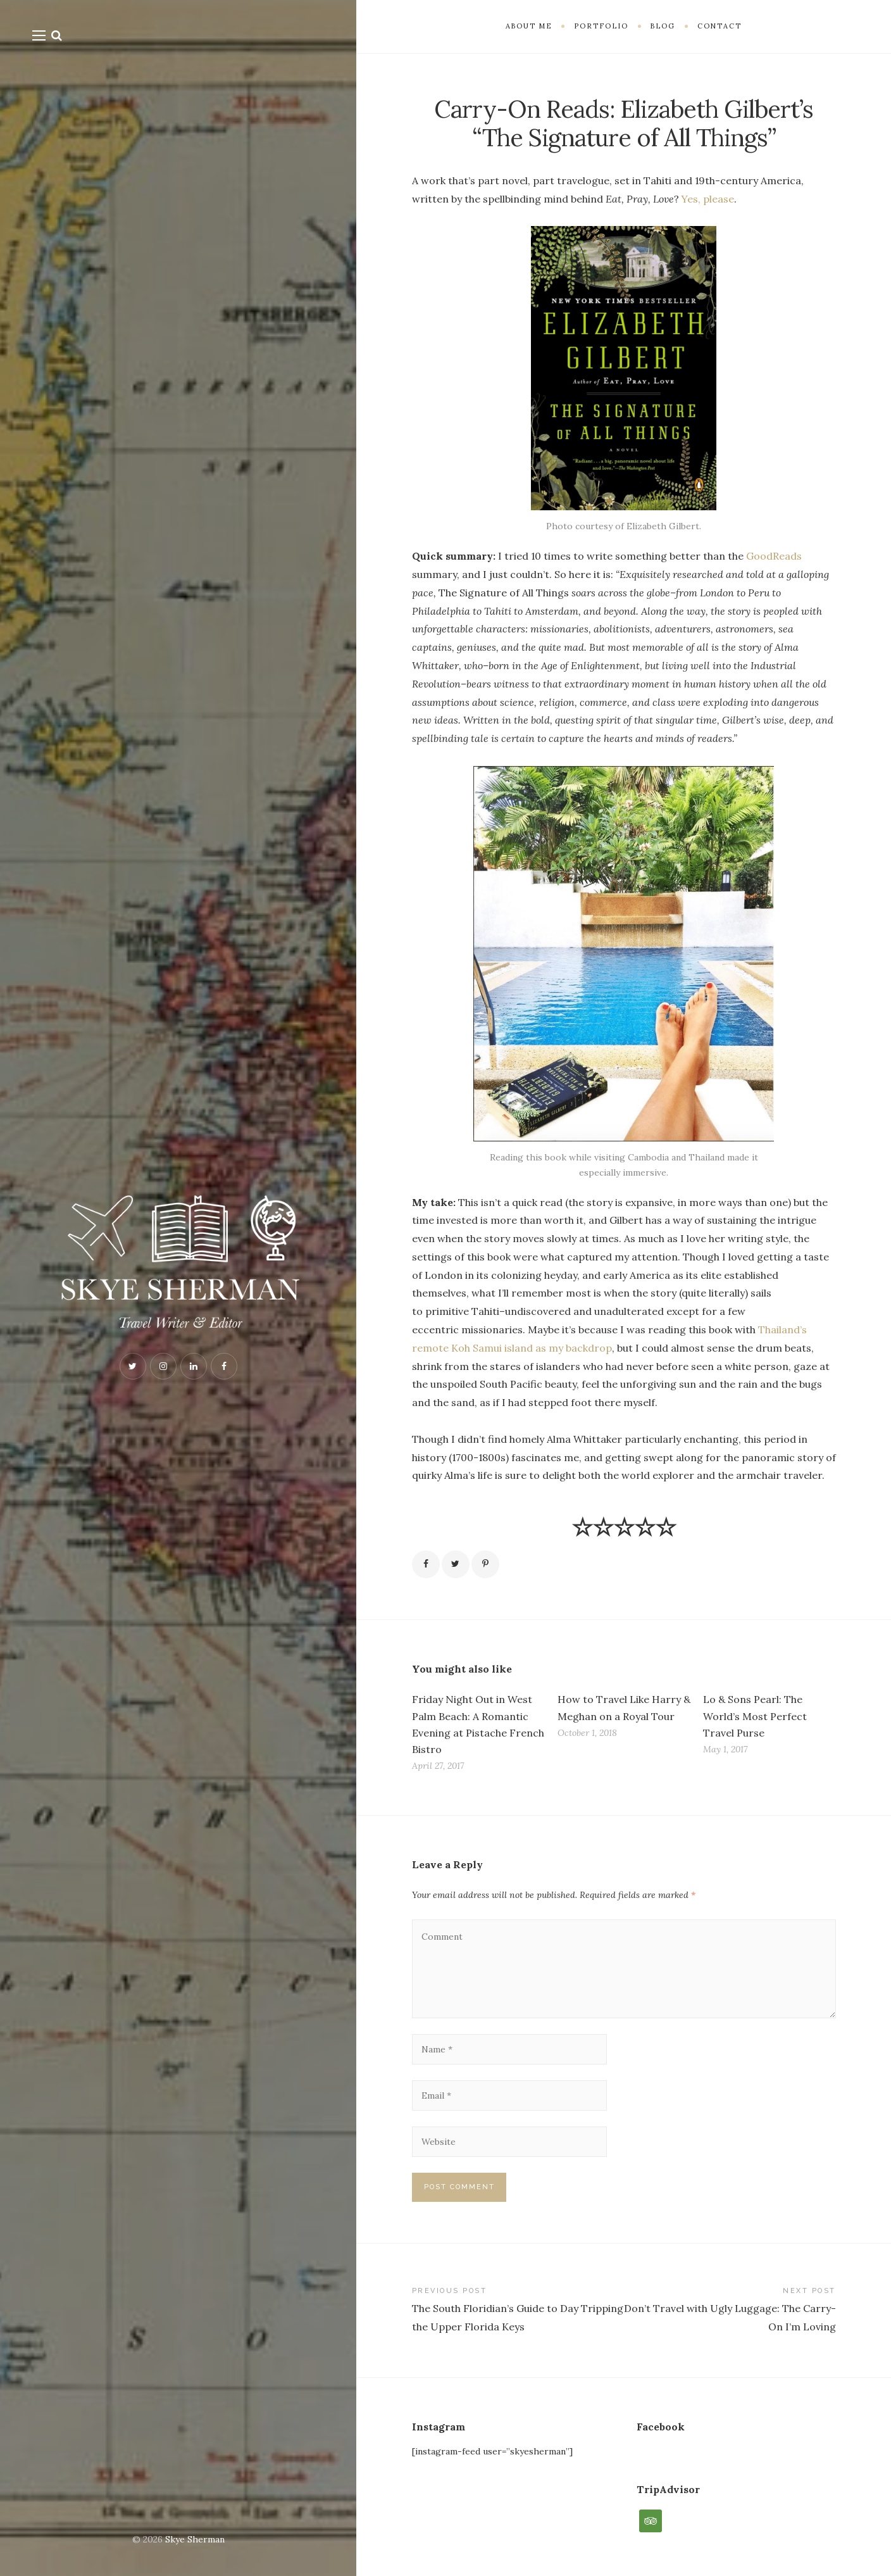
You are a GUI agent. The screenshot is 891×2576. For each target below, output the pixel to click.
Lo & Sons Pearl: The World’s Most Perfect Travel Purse (755, 1715)
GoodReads (774, 556)
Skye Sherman (195, 2539)
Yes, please (708, 198)
